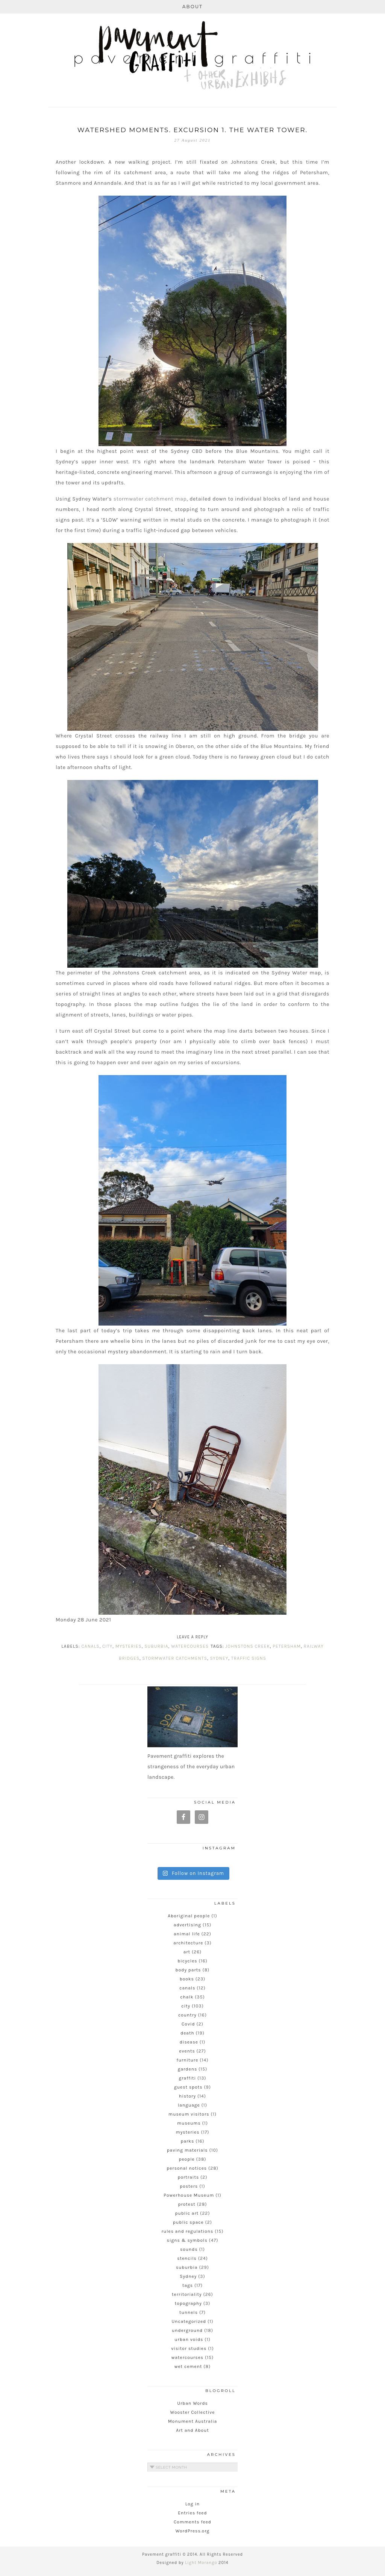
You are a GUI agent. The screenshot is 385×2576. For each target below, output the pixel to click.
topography (188, 2303)
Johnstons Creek (247, 1646)
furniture (188, 2060)
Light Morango (201, 2562)
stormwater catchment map (150, 499)
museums (189, 2123)
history (187, 2096)
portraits (188, 2177)
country (187, 2015)
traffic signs (248, 1658)
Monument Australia (192, 2421)
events (187, 2051)
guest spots (188, 2087)
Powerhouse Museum (189, 2195)
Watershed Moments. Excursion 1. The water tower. (192, 130)
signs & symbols (187, 2240)
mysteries (128, 1646)
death (187, 2033)
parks (187, 2141)
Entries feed (192, 2513)
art (186, 1952)
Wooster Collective (192, 2412)
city (107, 1646)
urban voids (188, 2339)
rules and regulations (188, 2231)
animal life (187, 1934)
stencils (187, 2258)
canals (90, 1646)
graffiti (187, 2078)
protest (186, 2204)
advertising (187, 1924)
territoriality (187, 2294)
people (186, 2159)
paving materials (187, 2150)
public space (188, 2222)
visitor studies (188, 2348)
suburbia (156, 1646)
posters (189, 2186)
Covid (188, 2024)
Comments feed (192, 2522)
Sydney (219, 1658)
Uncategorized (188, 2321)
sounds (189, 2249)
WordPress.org (193, 2531)
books (187, 1979)
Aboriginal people (189, 1915)
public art (187, 2213)
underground (187, 2330)
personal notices (187, 2168)
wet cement (188, 2366)
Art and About (192, 2430)
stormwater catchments (174, 1658)
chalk (186, 1997)
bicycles (187, 1961)
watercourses (190, 1646)
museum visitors (188, 2114)
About (192, 6)
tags (187, 2285)
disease (189, 2042)
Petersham (287, 1646)
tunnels (188, 2312)
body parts (188, 1970)
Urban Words (192, 2403)
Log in (192, 2504)
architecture (188, 1943)
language (189, 2105)
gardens (187, 2069)
